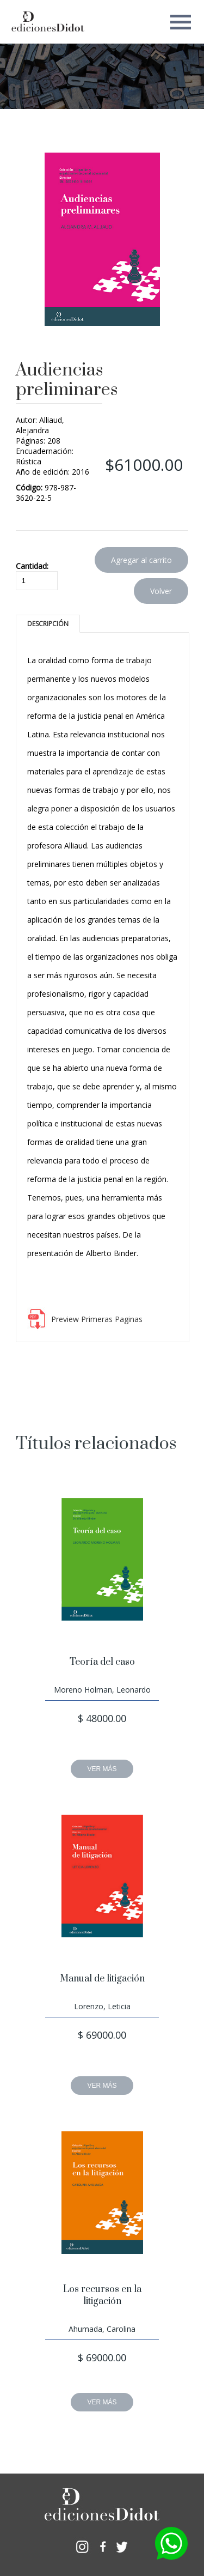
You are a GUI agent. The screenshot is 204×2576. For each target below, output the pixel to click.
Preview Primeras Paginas (97, 1319)
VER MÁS (101, 1769)
